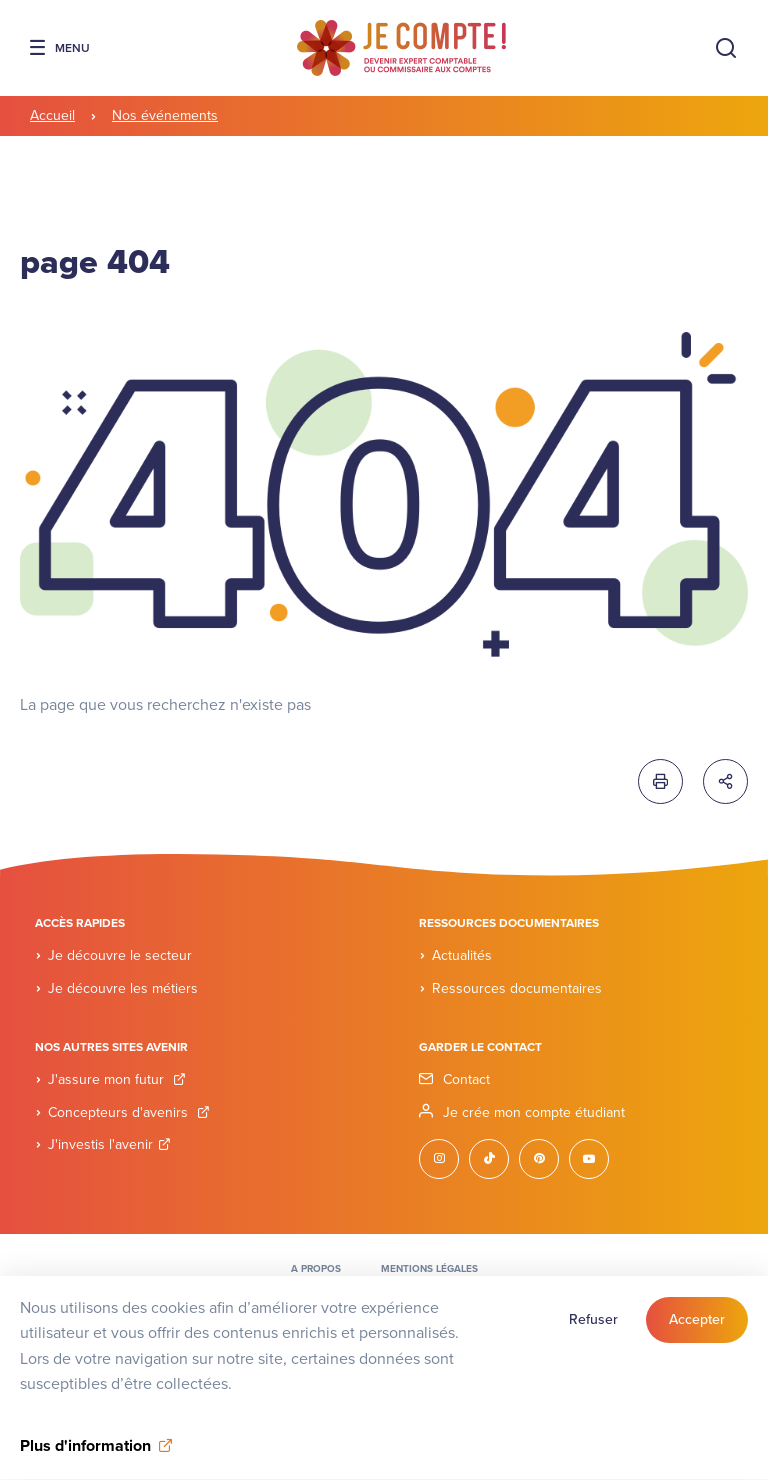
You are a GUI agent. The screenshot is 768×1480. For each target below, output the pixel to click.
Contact (466, 1079)
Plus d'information (85, 1458)
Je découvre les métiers (123, 988)
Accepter (697, 1331)
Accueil (52, 115)
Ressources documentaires (517, 988)
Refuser (593, 1331)
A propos (316, 1269)
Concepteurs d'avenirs (129, 1112)
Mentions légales (429, 1269)
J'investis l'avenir (109, 1144)
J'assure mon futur (117, 1079)
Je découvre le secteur (120, 955)
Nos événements (165, 115)
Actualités (462, 955)
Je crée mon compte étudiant (534, 1112)
